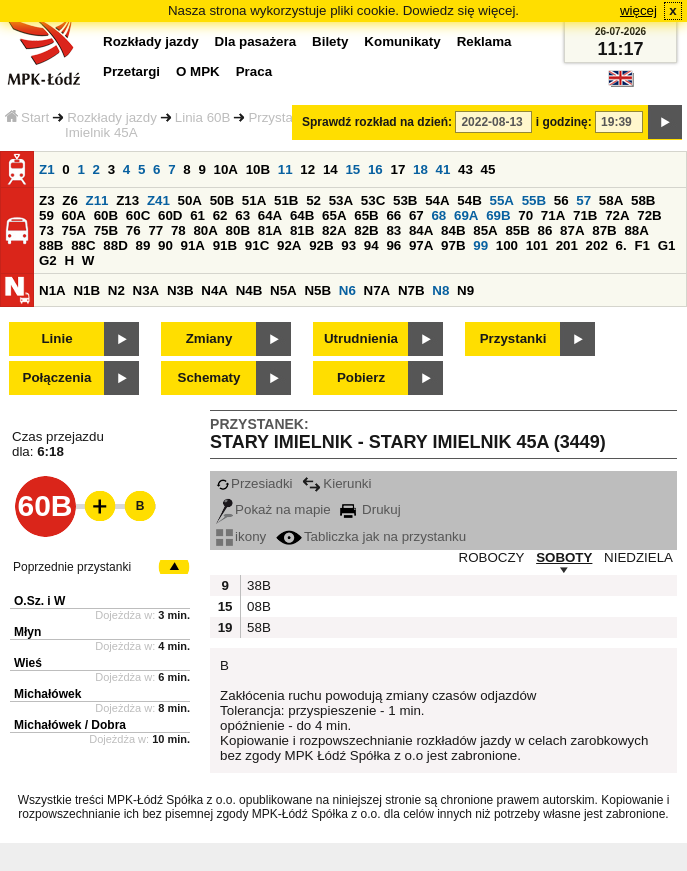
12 (307, 169)
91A (193, 245)
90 (165, 245)
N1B (86, 290)
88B (51, 245)
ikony (241, 536)
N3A (146, 290)
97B (453, 245)
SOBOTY (564, 557)
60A (74, 215)
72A (617, 215)
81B (302, 230)
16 (375, 169)
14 (330, 169)
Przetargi (131, 71)
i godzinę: (564, 122)
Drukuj (370, 509)
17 (397, 169)
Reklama (484, 41)
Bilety (330, 41)
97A (421, 245)
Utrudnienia (361, 338)
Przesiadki (254, 483)
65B (366, 215)
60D (170, 215)
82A (334, 230)
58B (643, 200)
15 (352, 169)
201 (567, 245)
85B (517, 230)
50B (222, 200)
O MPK (198, 71)
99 (480, 245)
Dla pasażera (256, 41)
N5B (317, 290)
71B (585, 215)
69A (466, 215)
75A (74, 230)
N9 (465, 290)
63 (242, 215)
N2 (116, 290)
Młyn (27, 632)
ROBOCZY (492, 557)
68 (438, 215)
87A (572, 230)
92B (321, 245)
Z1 (47, 169)
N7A (377, 290)
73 (46, 230)
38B (257, 585)
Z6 (70, 200)
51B (286, 200)
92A (289, 245)
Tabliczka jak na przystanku (371, 536)
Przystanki (513, 338)
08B (257, 606)
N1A (52, 290)
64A (270, 215)
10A (226, 169)
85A (485, 230)
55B (534, 200)
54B (469, 200)
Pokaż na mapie (273, 509)
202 (597, 245)
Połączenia (57, 377)
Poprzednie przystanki (72, 567)
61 (197, 215)
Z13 (127, 200)
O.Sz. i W (39, 601)
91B (225, 245)
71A (553, 215)
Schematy (209, 377)
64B (302, 215)
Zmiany (209, 338)
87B (604, 230)
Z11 (97, 200)
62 (220, 215)
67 (416, 215)
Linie (56, 338)
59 (46, 215)
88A (636, 230)
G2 (48, 260)
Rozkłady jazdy (112, 117)
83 (393, 230)
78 (178, 230)
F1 (642, 245)
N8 (440, 290)
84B (453, 230)
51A (254, 200)
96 (393, 245)
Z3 (47, 200)
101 (537, 245)
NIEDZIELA (638, 557)
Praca (254, 71)
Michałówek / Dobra (70, 725)
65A (334, 215)
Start (27, 117)
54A (437, 200)
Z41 (158, 200)
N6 (347, 290)
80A (205, 230)
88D (115, 245)
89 (142, 245)
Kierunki (336, 483)
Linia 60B (203, 117)
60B (106, 215)
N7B (411, 290)
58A (611, 200)
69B (498, 215)
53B (405, 200)
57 (583, 200)
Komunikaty (402, 41)
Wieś (28, 663)
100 (507, 245)
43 (465, 169)
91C (257, 245)
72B (649, 215)
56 (561, 200)
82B (366, 230)
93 (348, 245)
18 (420, 169)
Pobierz (361, 377)
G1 (667, 245)
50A (190, 200)
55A (501, 200)
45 (488, 169)
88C (83, 245)
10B (258, 169)
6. (621, 245)
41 (443, 169)
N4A (214, 290)
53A (341, 200)
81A (270, 230)
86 (545, 230)
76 (133, 230)
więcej (638, 10)
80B (238, 230)
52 (313, 200)
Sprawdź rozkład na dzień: (377, 122)
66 (393, 215)
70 (525, 215)
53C (373, 200)
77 (155, 230)
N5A (283, 290)
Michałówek (47, 694)
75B (106, 230)
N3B (180, 290)
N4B (249, 290)
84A (421, 230)
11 (285, 169)
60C (138, 215)
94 (371, 245)
